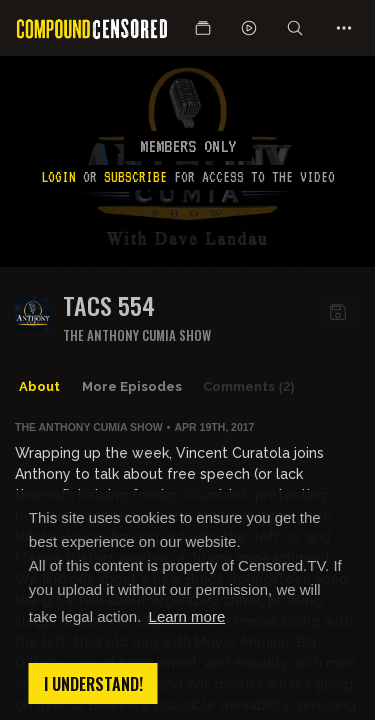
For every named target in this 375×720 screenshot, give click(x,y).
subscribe (135, 177)
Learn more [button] (187, 616)
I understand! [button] (93, 684)
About (39, 386)
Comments (249, 387)
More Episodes (132, 386)
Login (58, 177)
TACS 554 (109, 305)
